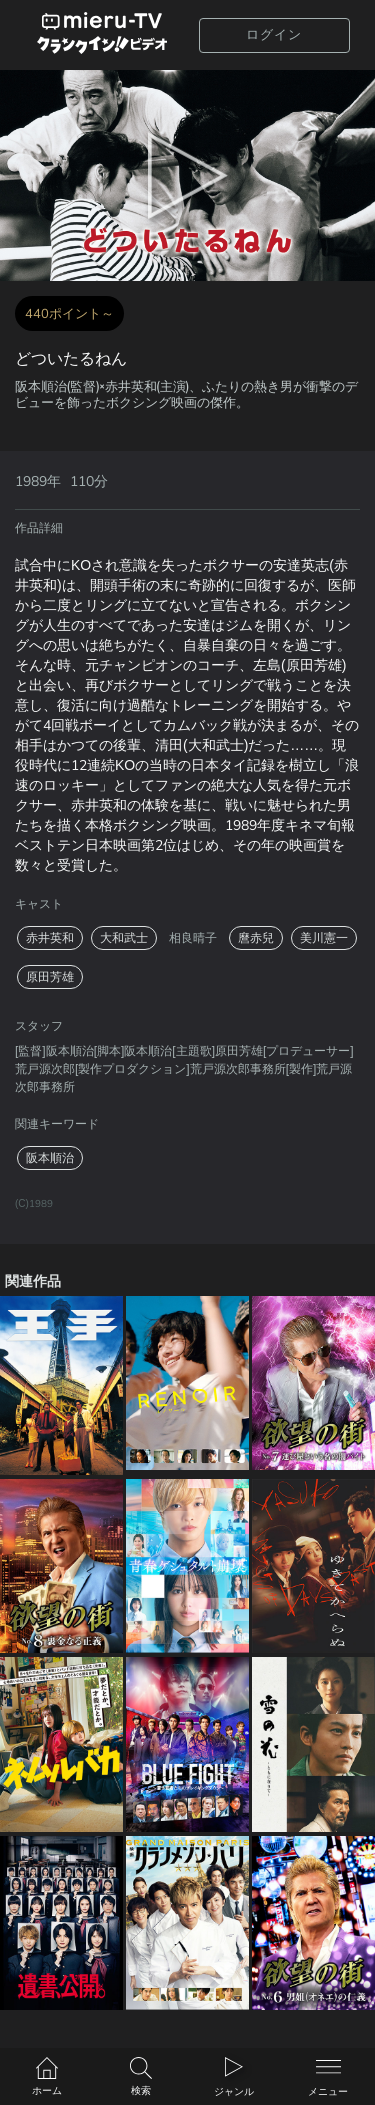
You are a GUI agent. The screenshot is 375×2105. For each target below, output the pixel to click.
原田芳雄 (50, 977)
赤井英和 (50, 938)
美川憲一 (324, 938)
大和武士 (124, 938)
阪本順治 (50, 1158)
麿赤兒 (256, 938)
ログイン (274, 35)
